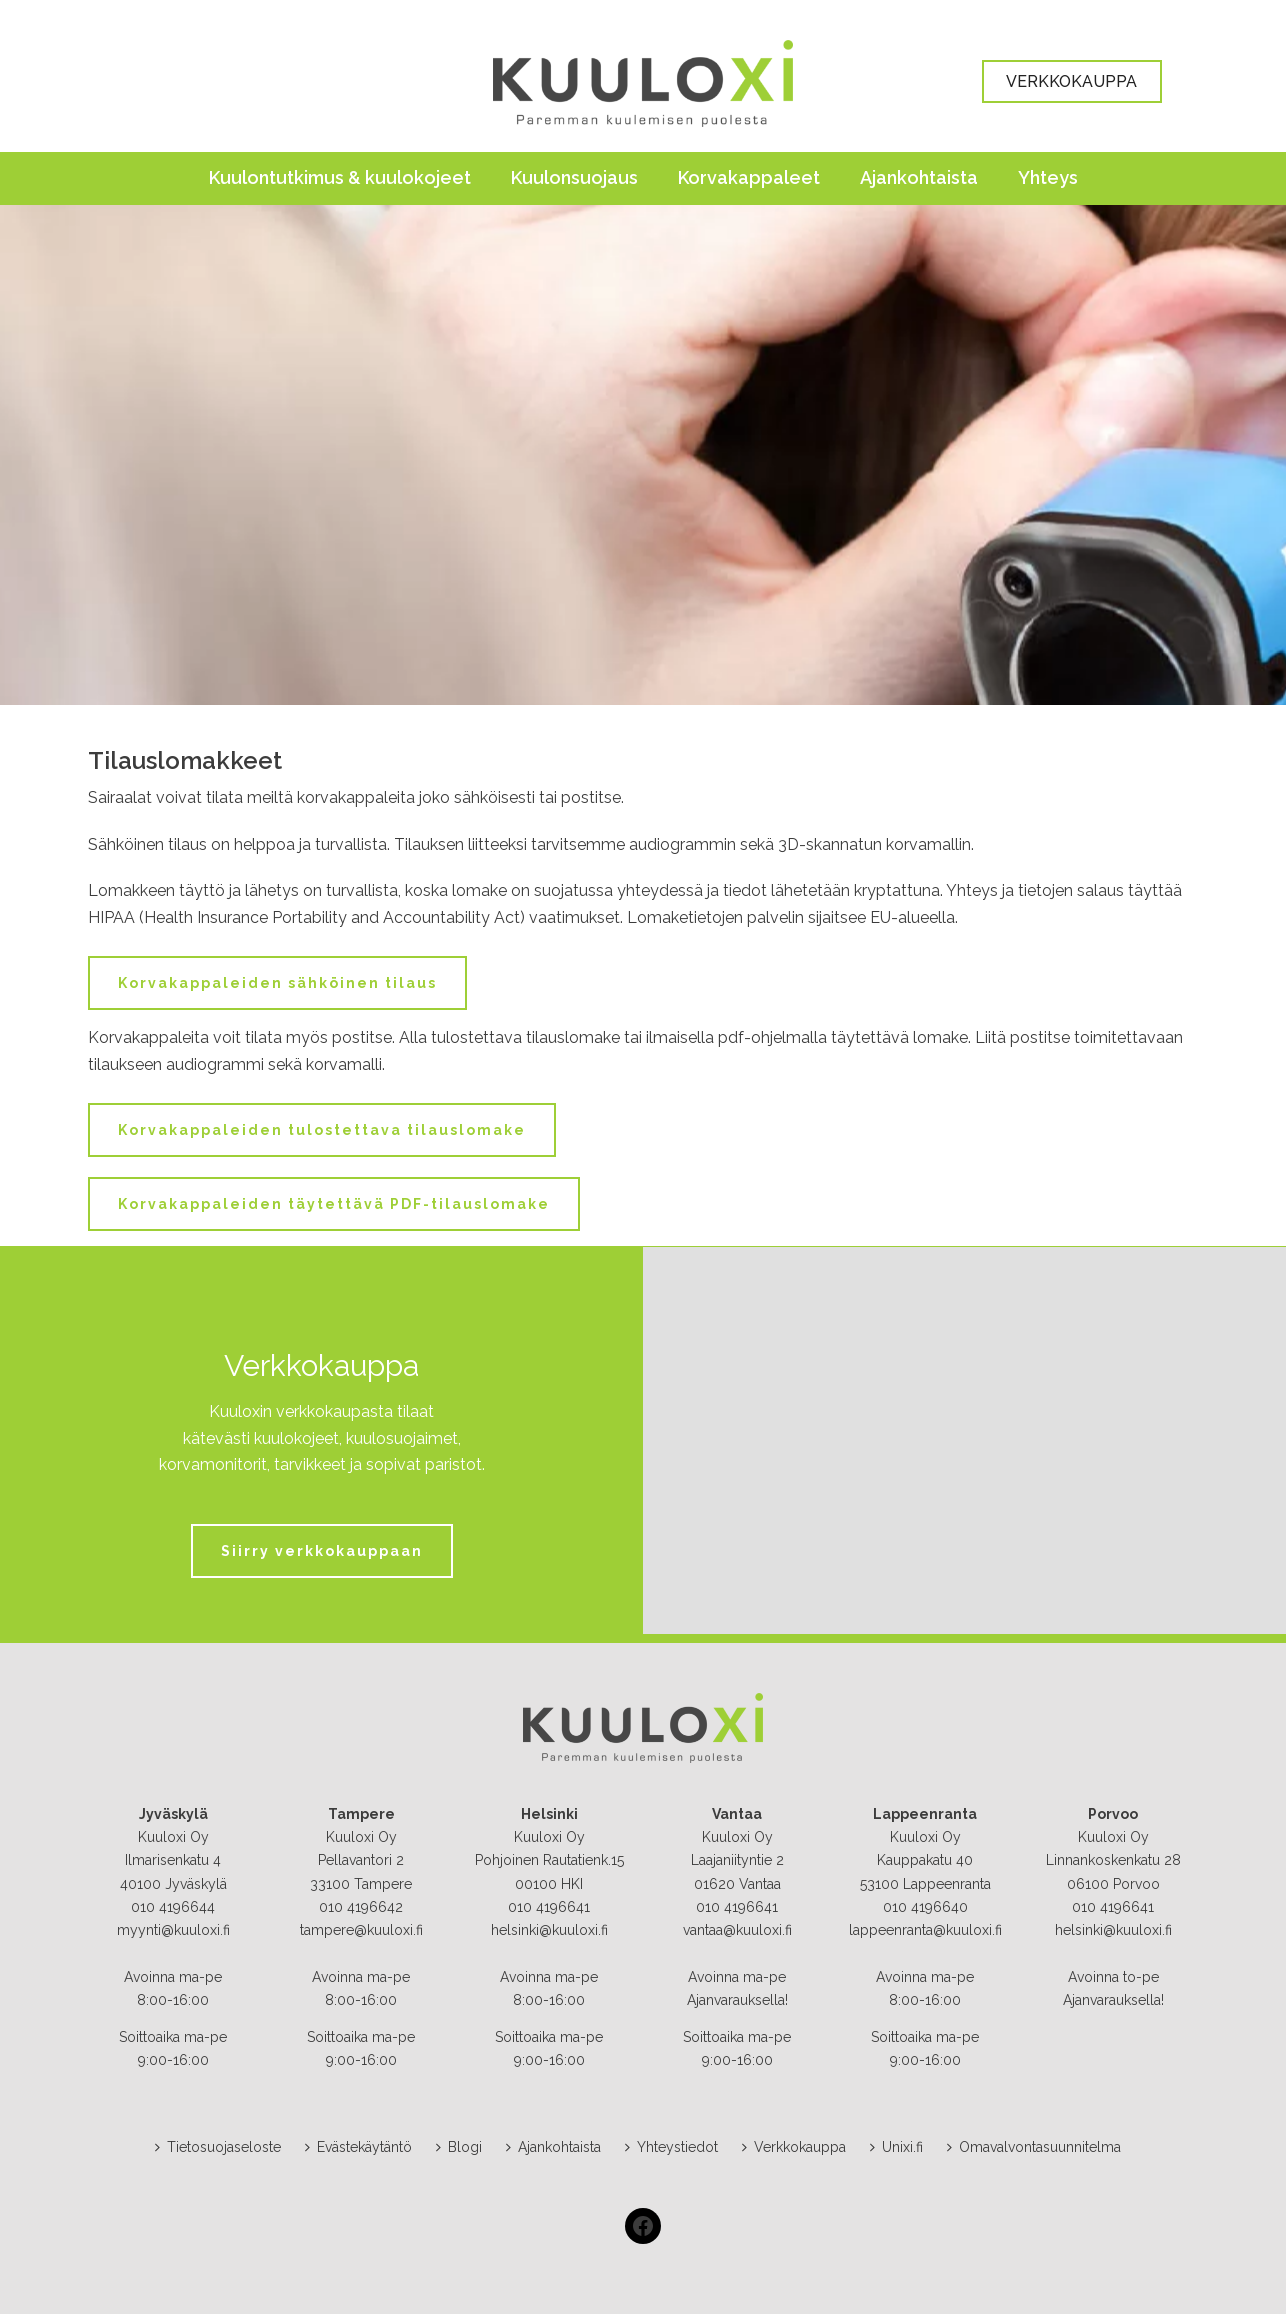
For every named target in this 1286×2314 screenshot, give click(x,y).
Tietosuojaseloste (218, 2147)
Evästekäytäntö (358, 2147)
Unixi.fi (896, 2147)
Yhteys (1048, 177)
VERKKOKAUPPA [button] (1071, 81)
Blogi (459, 2147)
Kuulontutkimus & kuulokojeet (340, 177)
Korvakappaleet (749, 177)
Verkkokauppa (794, 2147)
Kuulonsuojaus (574, 177)
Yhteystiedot (671, 2147)
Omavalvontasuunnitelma (1034, 2147)
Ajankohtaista (919, 177)
